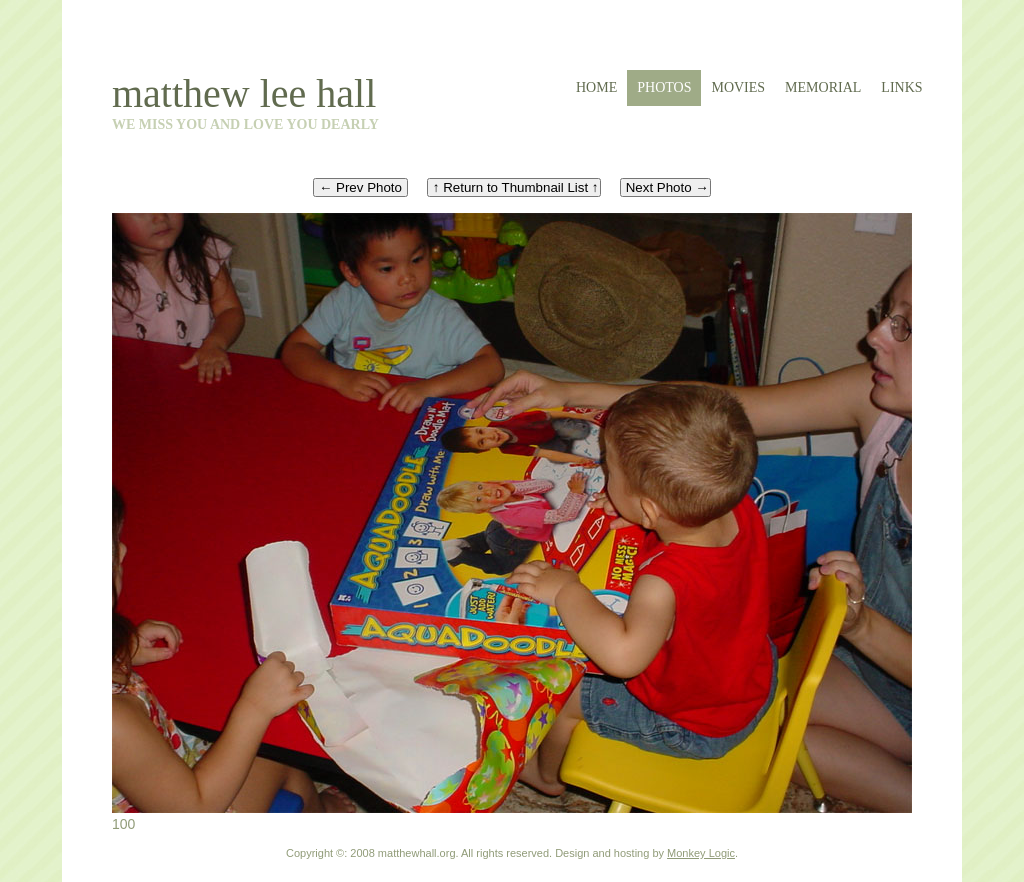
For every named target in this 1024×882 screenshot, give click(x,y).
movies (738, 87)
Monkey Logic (701, 853)
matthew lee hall (244, 93)
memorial (823, 87)
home (596, 87)
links (901, 87)
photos (664, 87)
